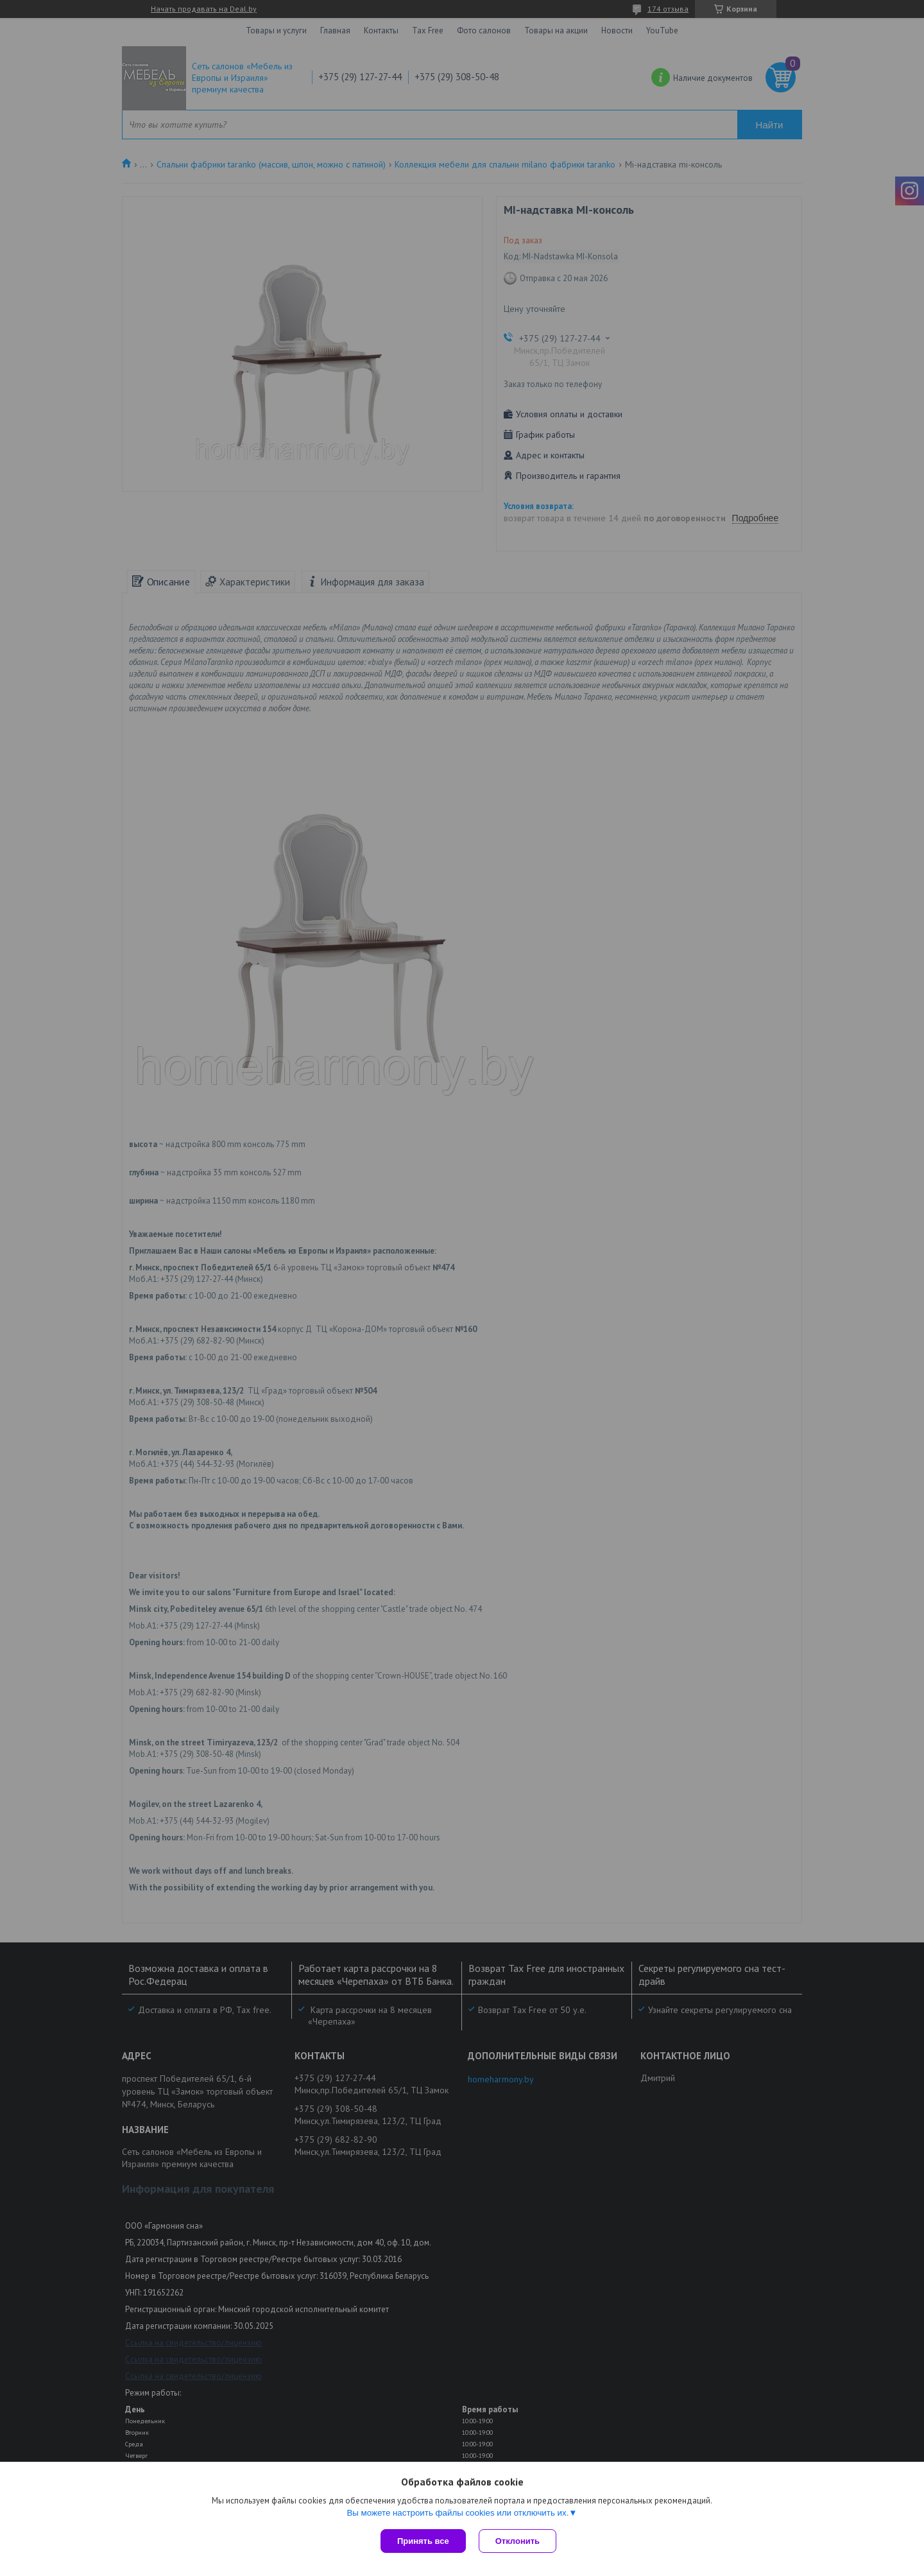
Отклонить (517, 2541)
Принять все (423, 2541)
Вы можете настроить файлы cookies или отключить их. (457, 2513)
